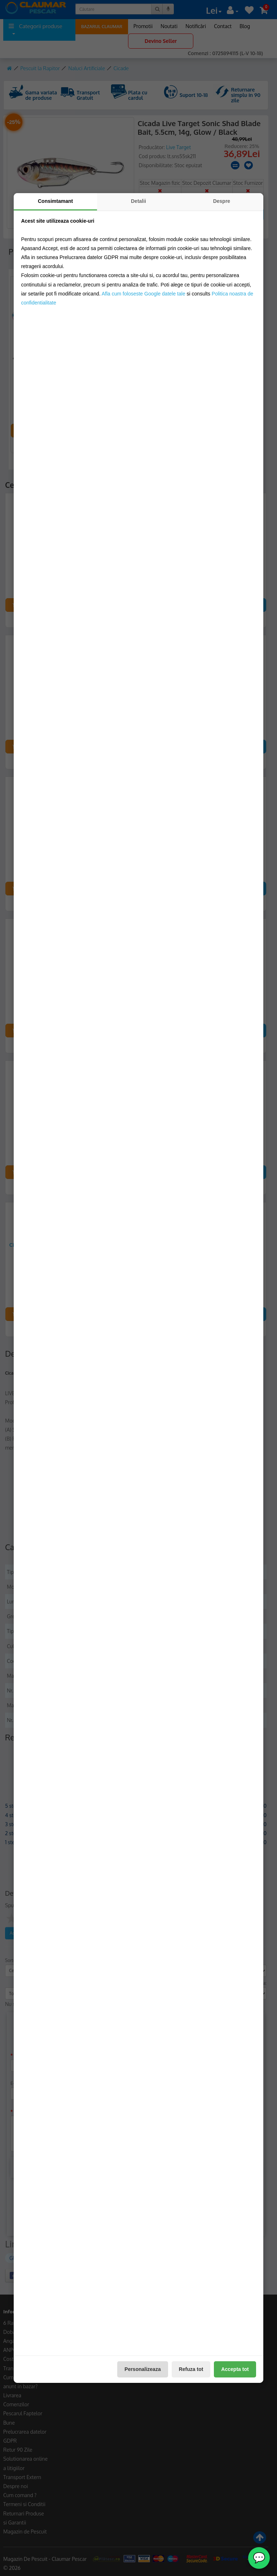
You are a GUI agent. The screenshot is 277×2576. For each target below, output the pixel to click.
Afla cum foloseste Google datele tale (143, 294)
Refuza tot (191, 2369)
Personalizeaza (142, 2369)
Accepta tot (235, 2369)
